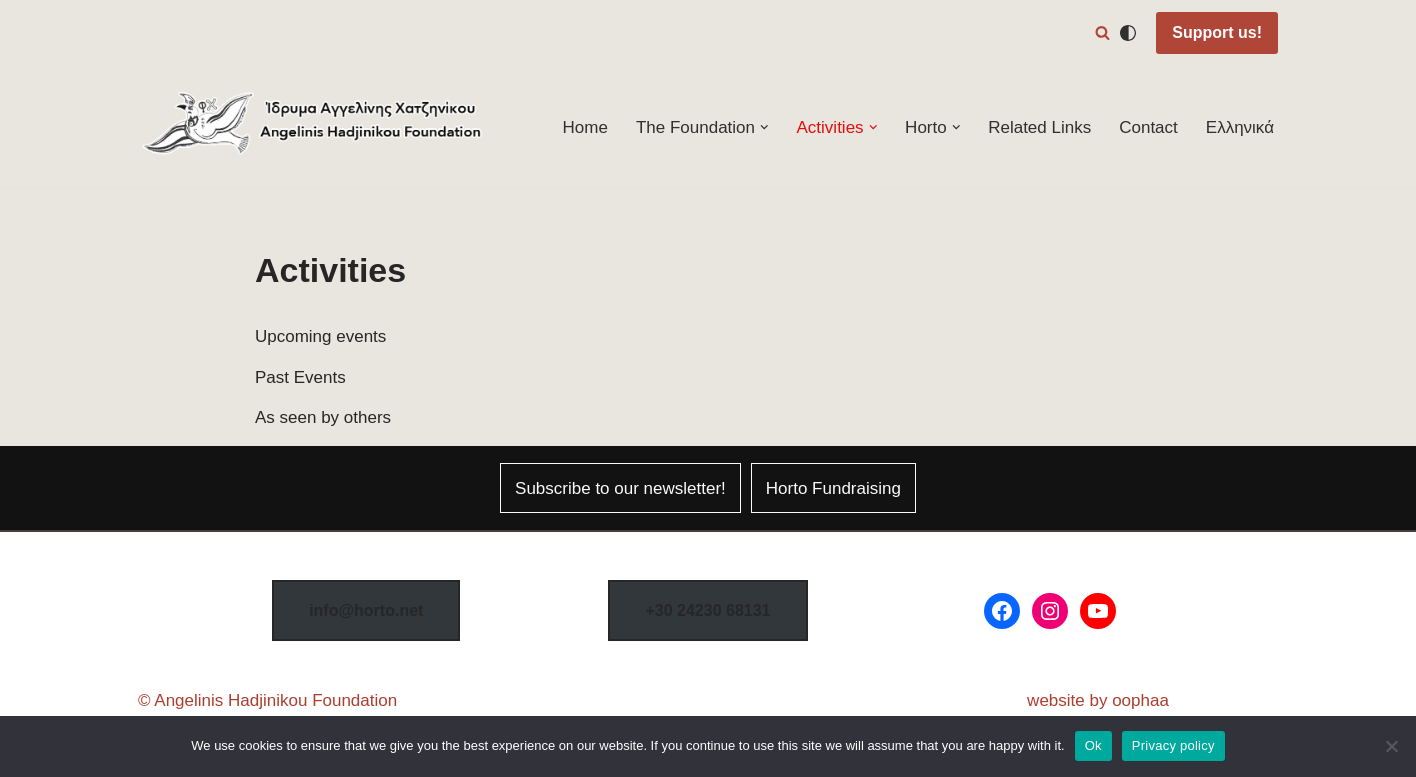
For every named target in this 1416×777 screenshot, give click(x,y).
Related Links (1039, 127)
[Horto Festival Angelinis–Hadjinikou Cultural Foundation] (313, 127)
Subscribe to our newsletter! (620, 488)
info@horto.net (366, 610)
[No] (1391, 746)
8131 (707, 610)
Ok (1093, 745)
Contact (1148, 127)
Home (585, 127)
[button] (764, 127)
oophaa (1140, 700)
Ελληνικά (1240, 127)
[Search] (1102, 32)
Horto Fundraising (833, 488)
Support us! (1217, 32)
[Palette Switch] (1128, 33)
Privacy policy (1173, 745)
